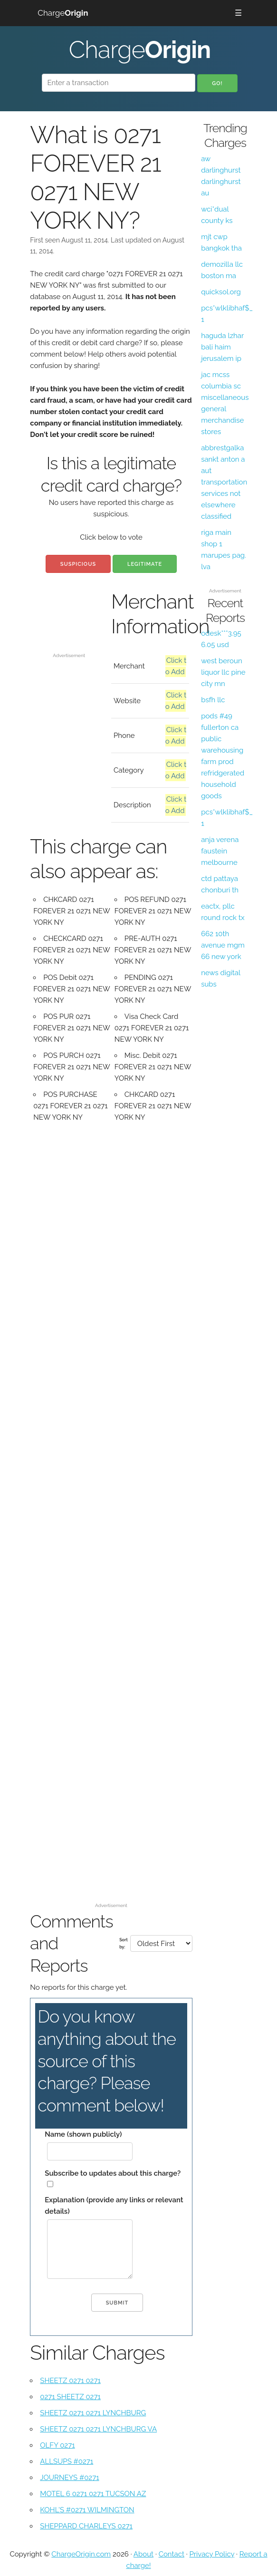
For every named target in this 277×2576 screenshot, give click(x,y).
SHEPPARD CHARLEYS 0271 (86, 2526)
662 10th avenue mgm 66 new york (223, 945)
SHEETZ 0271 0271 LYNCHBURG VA (98, 2429)
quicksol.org (221, 292)
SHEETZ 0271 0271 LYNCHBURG (93, 2413)
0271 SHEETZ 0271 (70, 2396)
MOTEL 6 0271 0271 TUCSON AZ (93, 2493)
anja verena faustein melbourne (220, 851)
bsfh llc (213, 700)
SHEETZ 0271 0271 (70, 2380)
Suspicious (78, 564)
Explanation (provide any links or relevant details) (114, 2206)
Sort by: (123, 1943)
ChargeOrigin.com (81, 2554)
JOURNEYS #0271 (69, 2477)
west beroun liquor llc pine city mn (223, 672)
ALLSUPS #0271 (66, 2461)
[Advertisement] (69, 619)
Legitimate (144, 564)
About (143, 2554)
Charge (63, 13)
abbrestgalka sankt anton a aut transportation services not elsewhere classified (224, 482)
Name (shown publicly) (83, 2134)
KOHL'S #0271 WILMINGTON (87, 2510)
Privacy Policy (211, 2554)
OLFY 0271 (57, 2445)
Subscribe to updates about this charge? (113, 2173)
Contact (171, 2554)
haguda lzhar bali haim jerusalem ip (222, 347)
